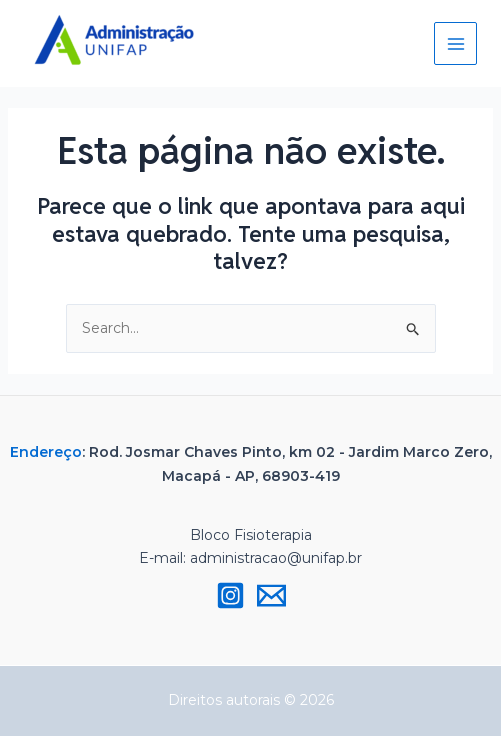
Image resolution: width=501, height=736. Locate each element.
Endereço (46, 452)
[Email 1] (271, 595)
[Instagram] (230, 595)
